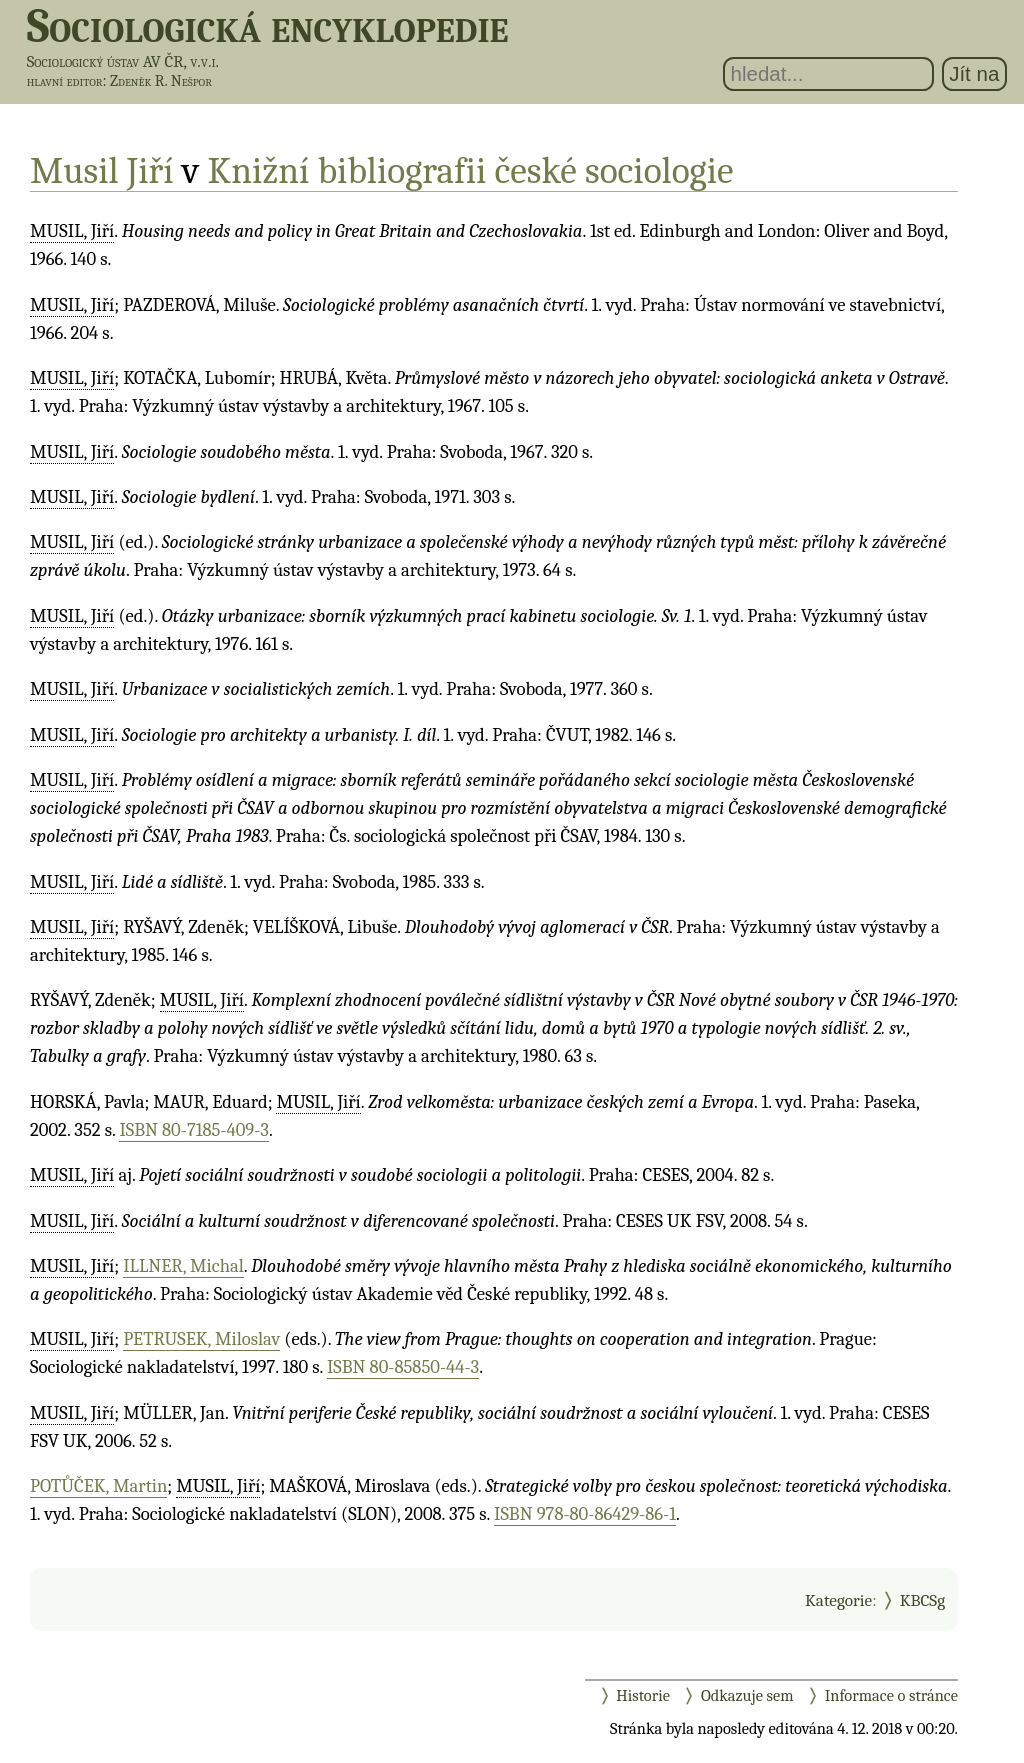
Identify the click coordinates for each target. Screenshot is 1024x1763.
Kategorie (838, 1600)
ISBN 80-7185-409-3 (194, 1130)
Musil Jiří (102, 170)
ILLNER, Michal (183, 1266)
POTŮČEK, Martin (98, 1486)
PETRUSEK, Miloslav (201, 1339)
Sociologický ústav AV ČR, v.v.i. (123, 61)
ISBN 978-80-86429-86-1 (585, 1514)
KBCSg (922, 1600)
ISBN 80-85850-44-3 (403, 1367)
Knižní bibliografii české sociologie (471, 170)
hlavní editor (65, 81)
